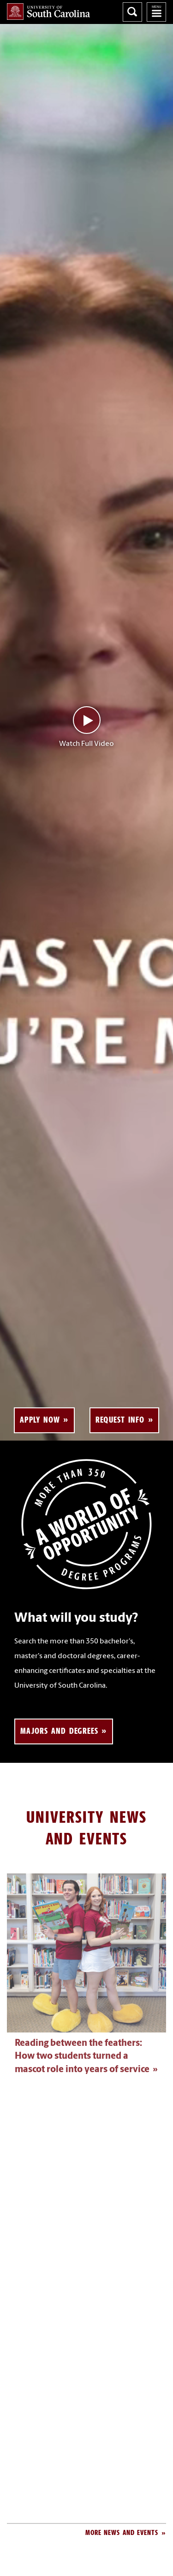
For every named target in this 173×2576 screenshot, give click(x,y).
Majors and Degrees (59, 1730)
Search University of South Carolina (132, 12)
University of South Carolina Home (48, 11)
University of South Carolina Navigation (156, 12)
